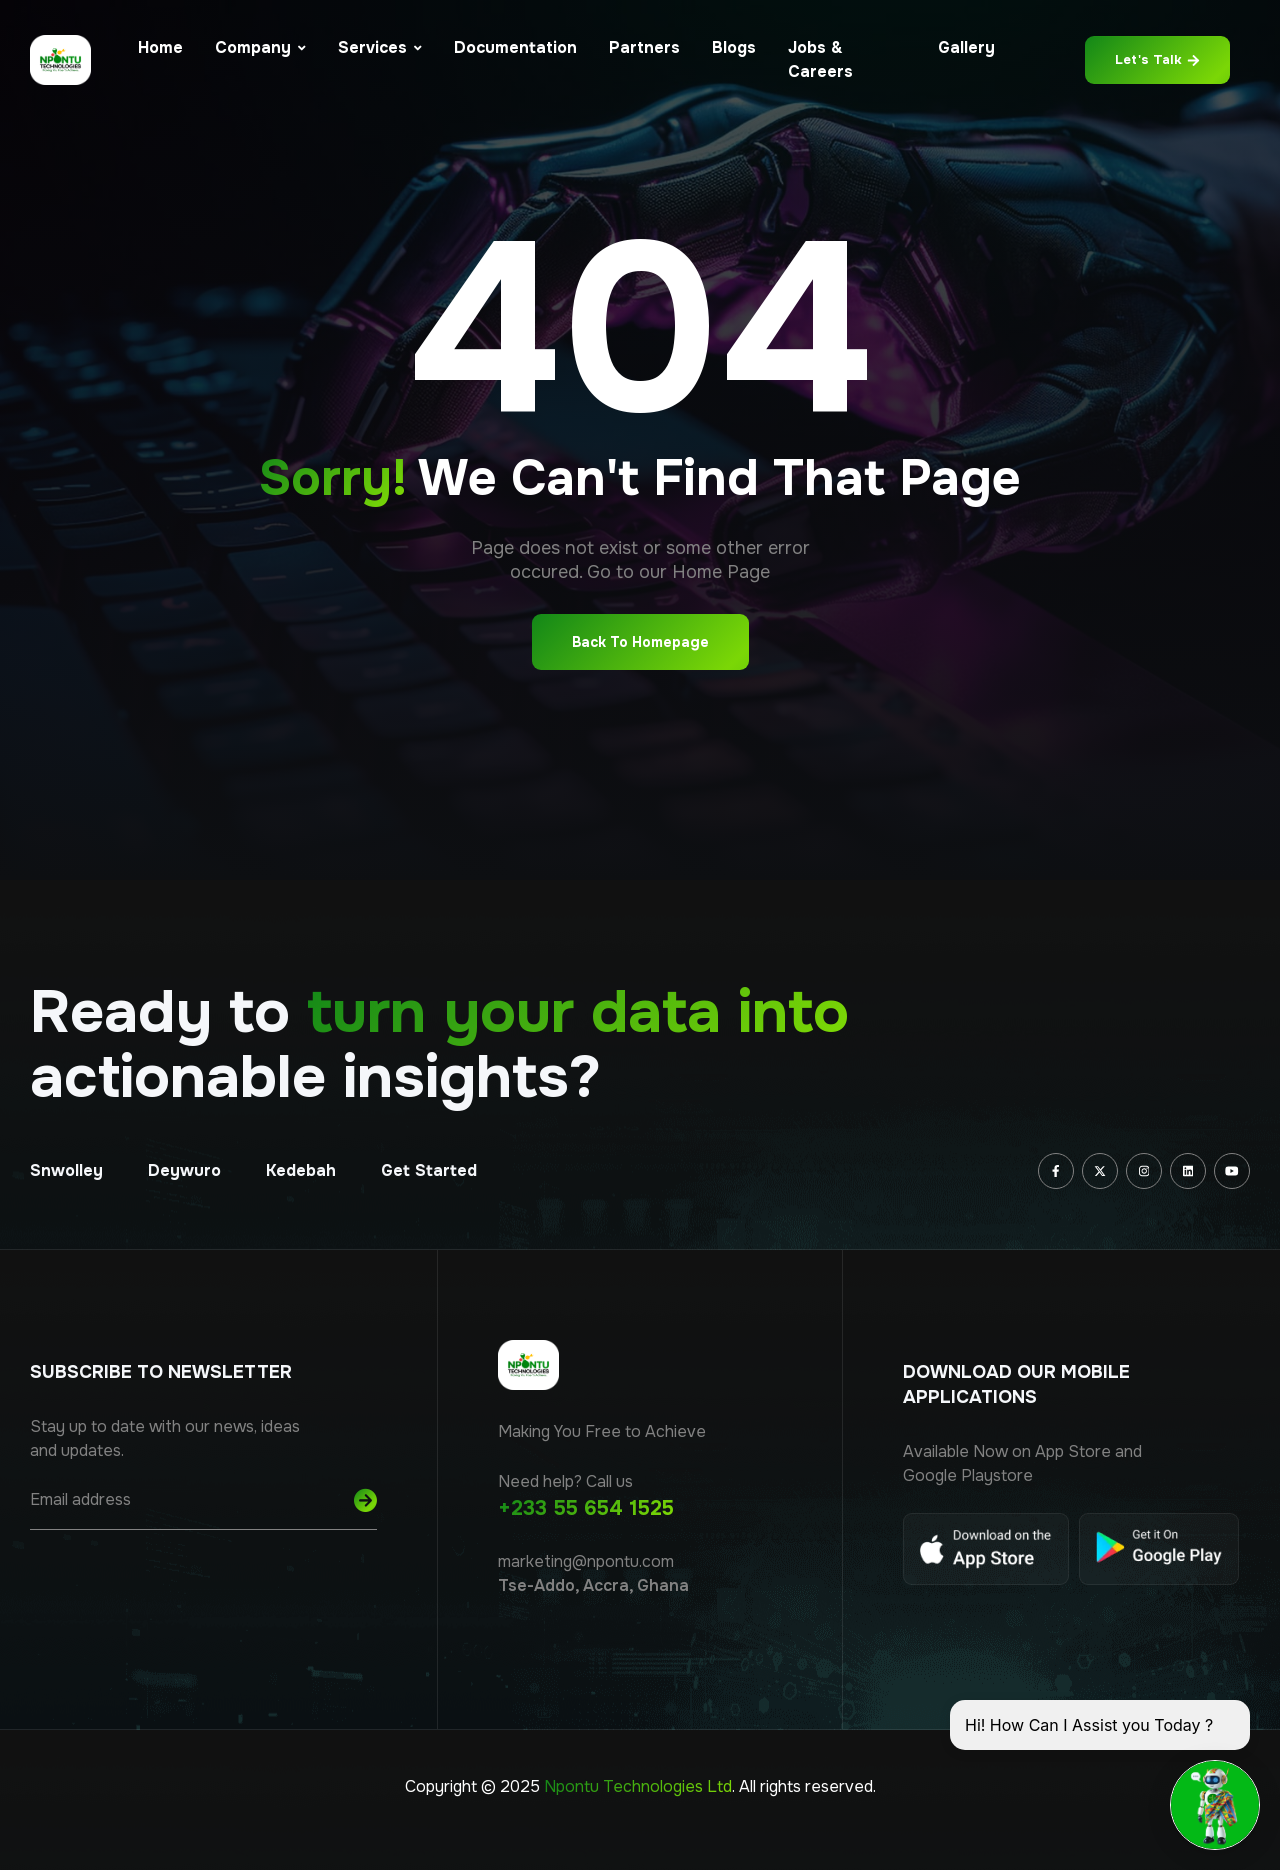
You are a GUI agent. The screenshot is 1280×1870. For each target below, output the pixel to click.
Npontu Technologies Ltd (638, 1786)
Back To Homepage (640, 642)
